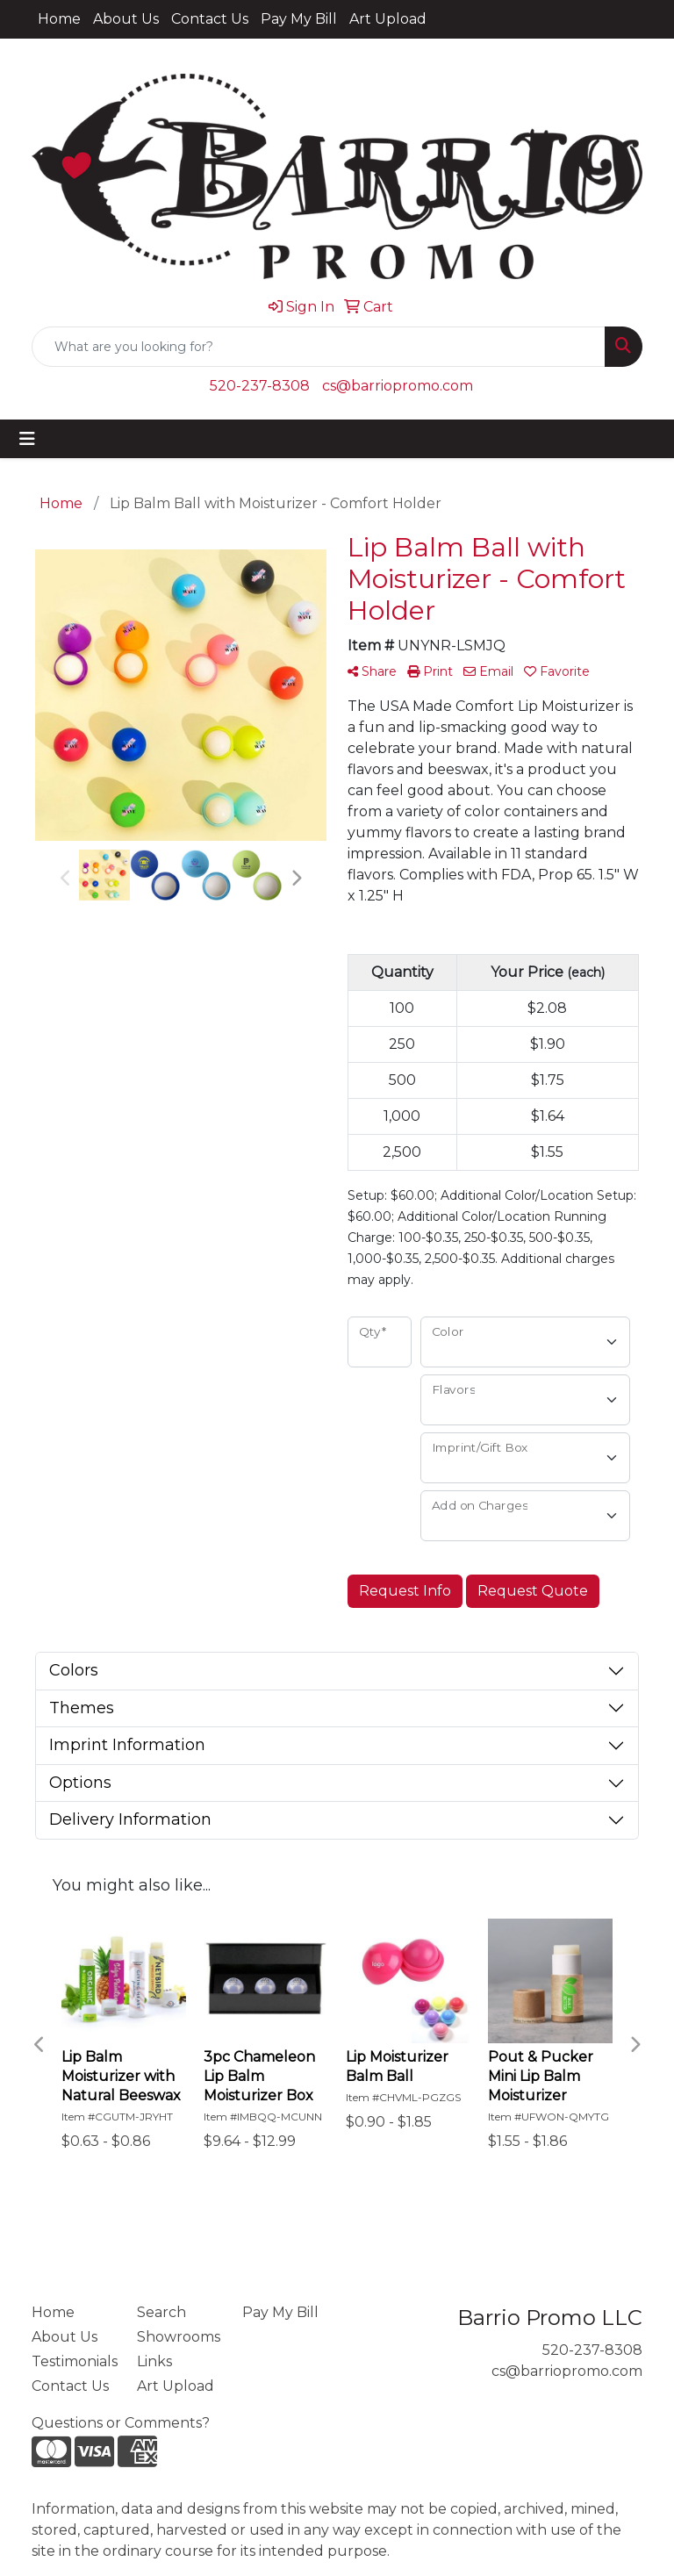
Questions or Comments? (121, 2423)
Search (161, 2312)
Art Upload (388, 19)
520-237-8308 (260, 385)
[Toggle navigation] (27, 439)
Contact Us (209, 19)
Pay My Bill (299, 19)
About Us (126, 19)
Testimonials (74, 2361)
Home (59, 19)
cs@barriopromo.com (397, 385)
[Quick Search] (319, 346)
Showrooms (178, 2336)
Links (154, 2361)
